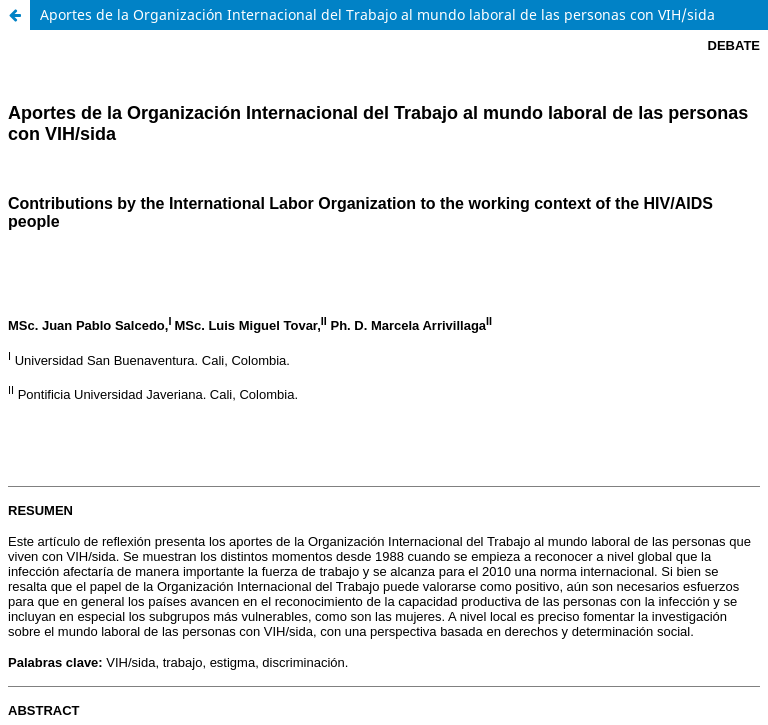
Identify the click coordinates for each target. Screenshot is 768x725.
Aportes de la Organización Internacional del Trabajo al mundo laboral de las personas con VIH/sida (377, 14)
